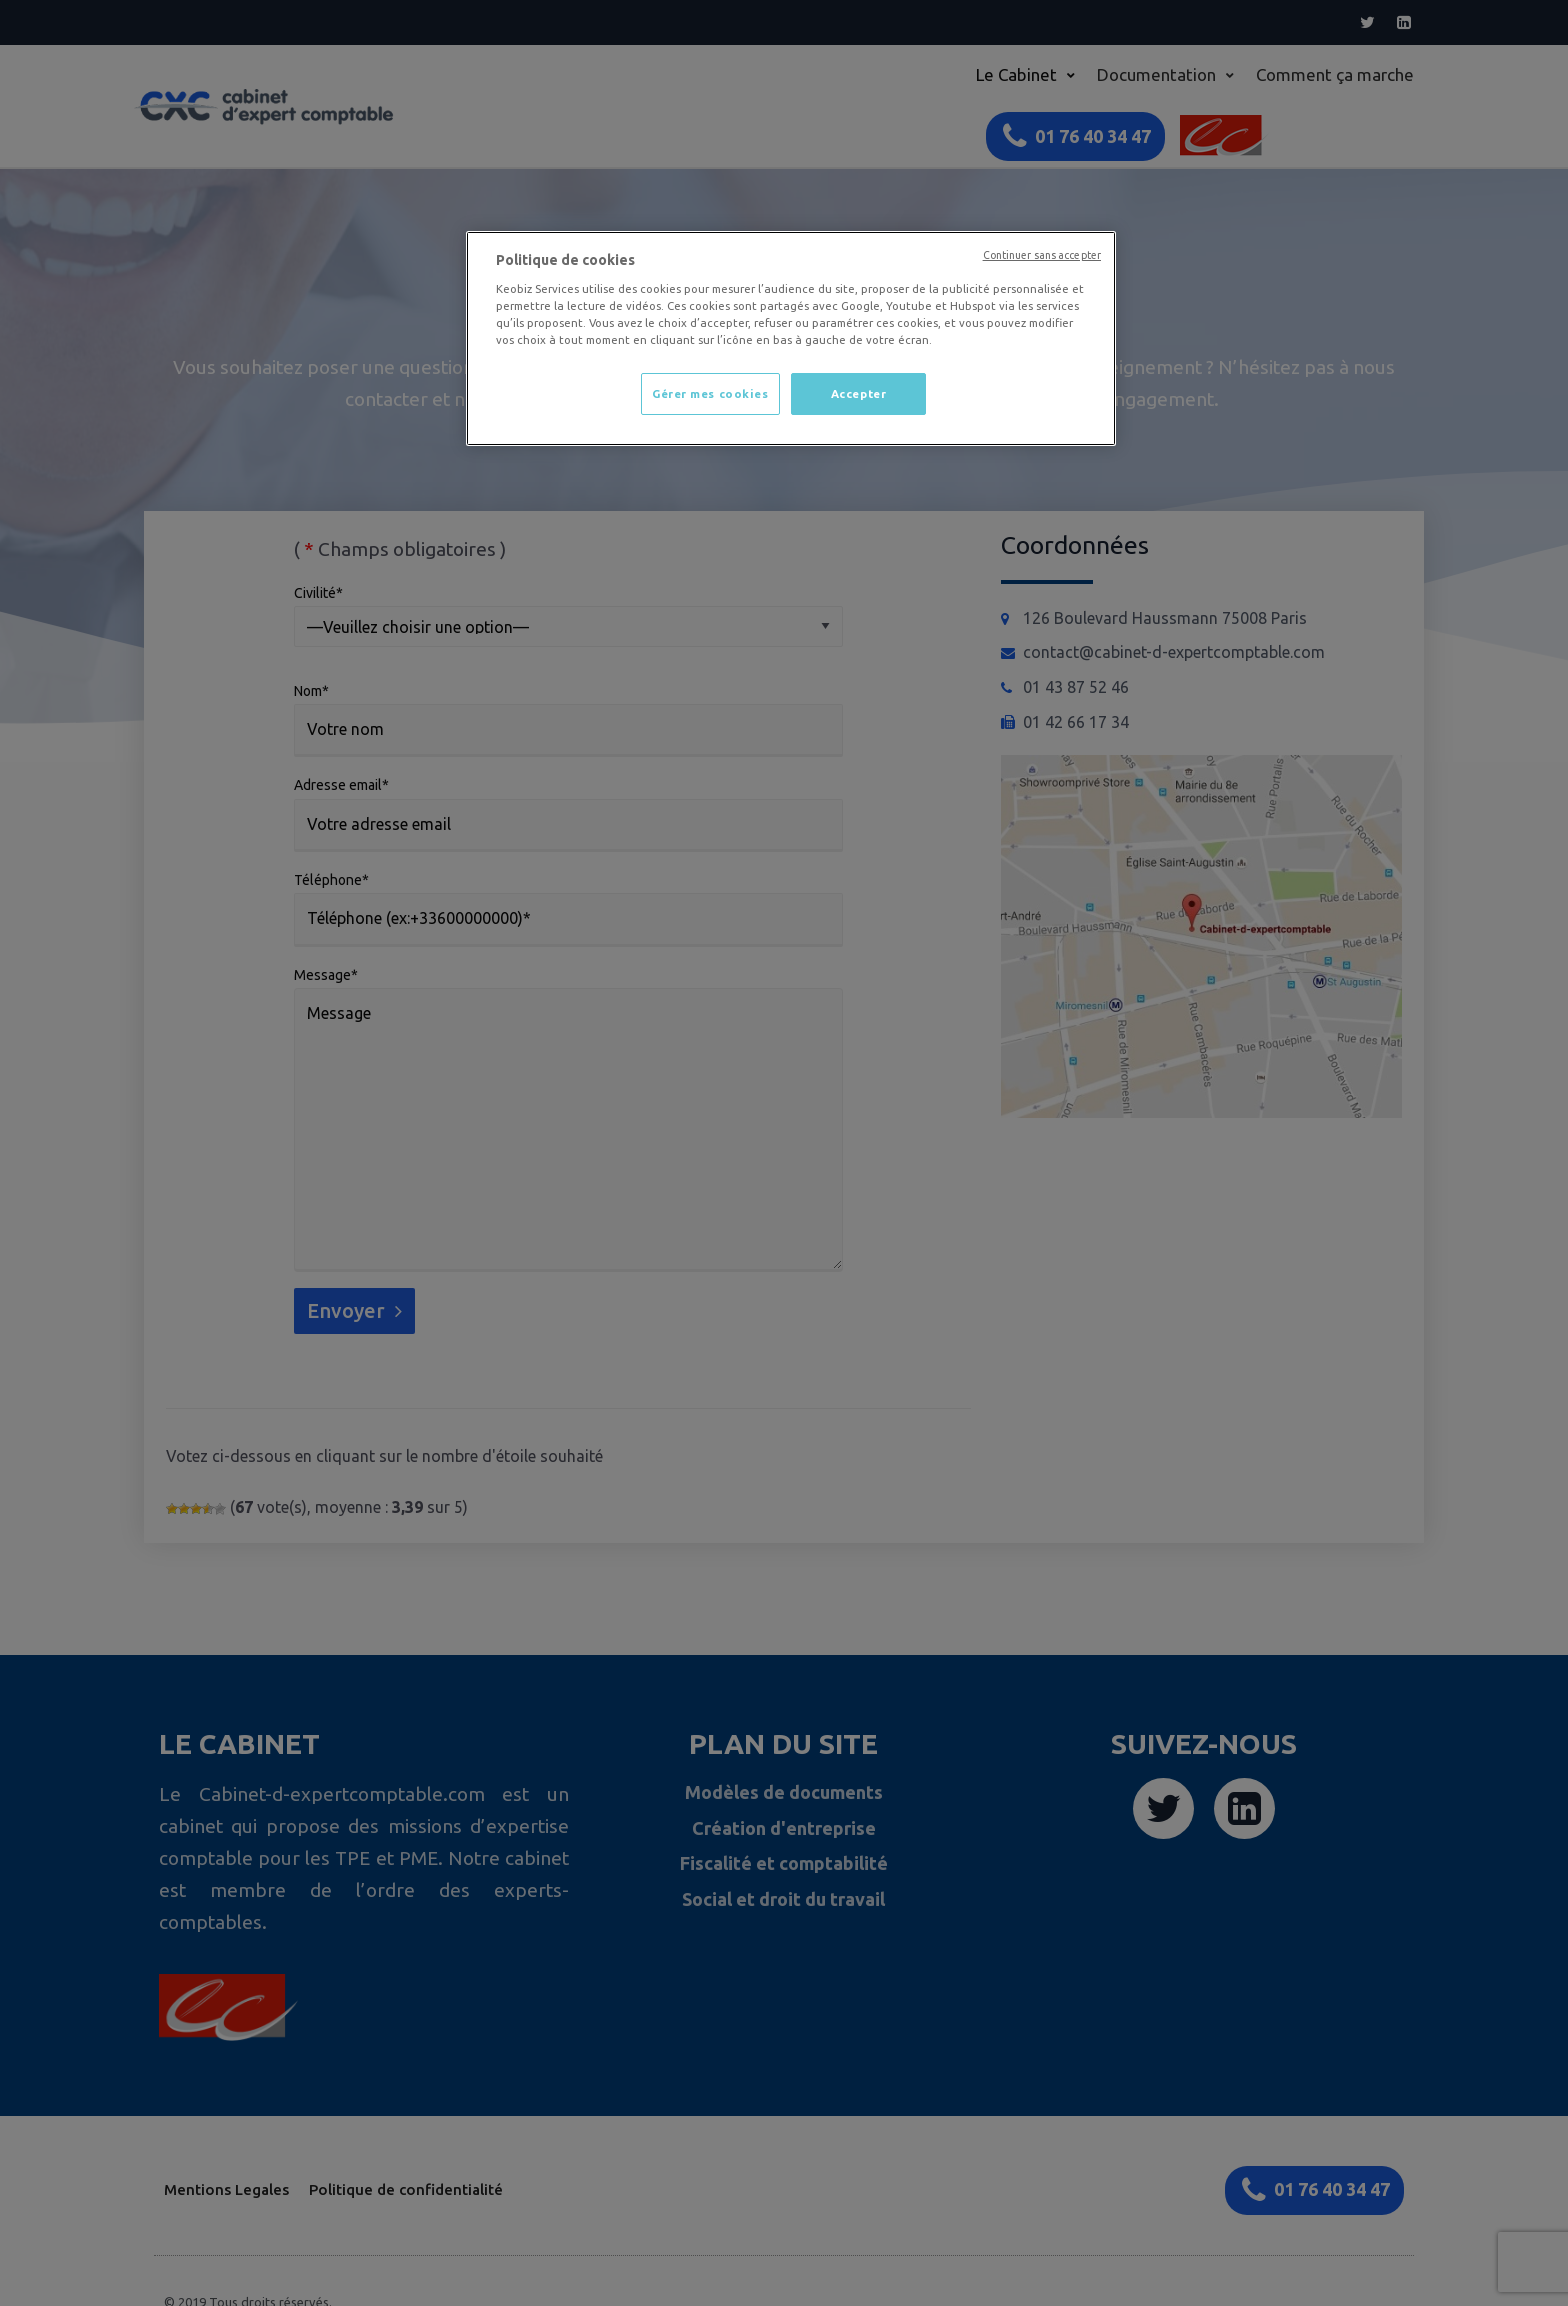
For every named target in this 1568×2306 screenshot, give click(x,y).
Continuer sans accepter (1042, 255)
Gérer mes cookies (710, 393)
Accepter (859, 393)
